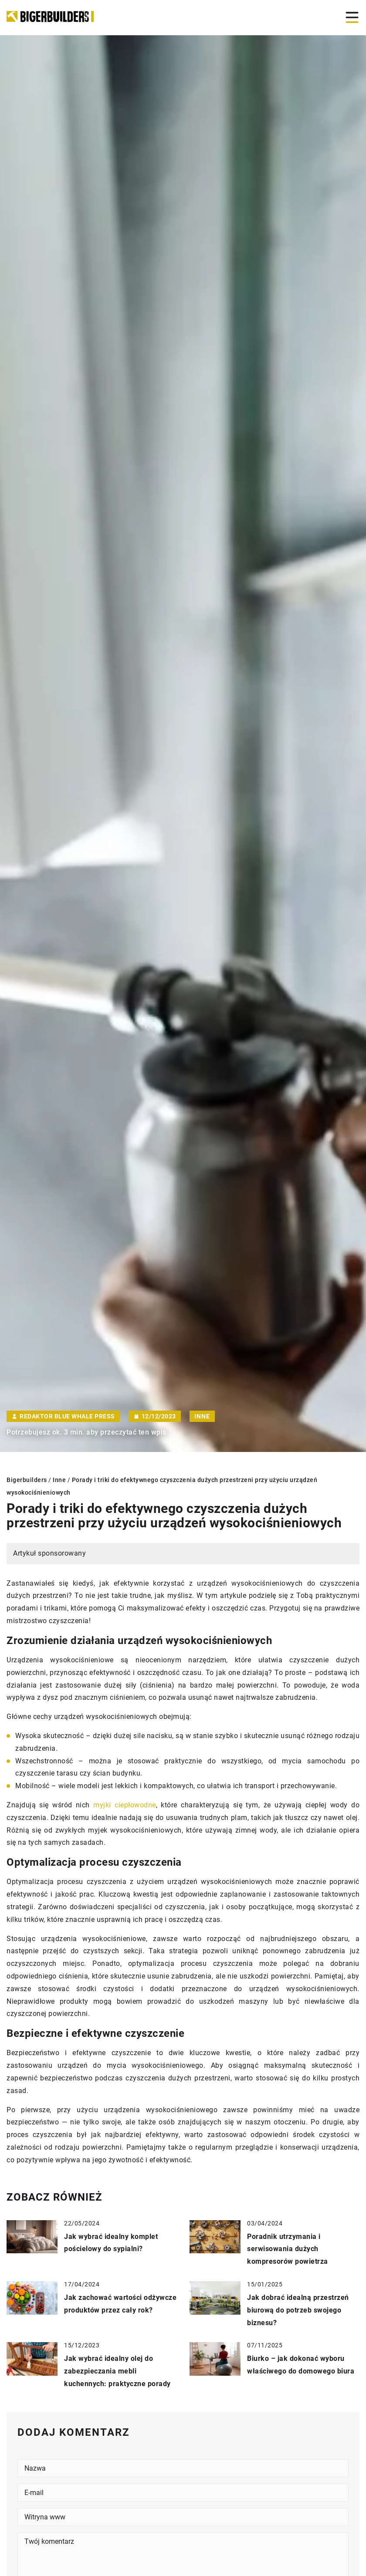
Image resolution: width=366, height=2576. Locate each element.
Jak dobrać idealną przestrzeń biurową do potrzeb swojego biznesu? (298, 2310)
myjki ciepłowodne (124, 1805)
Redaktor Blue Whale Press (67, 1416)
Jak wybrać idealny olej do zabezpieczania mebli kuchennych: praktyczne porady (117, 2371)
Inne (202, 1416)
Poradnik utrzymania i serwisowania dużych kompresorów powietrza (287, 2249)
